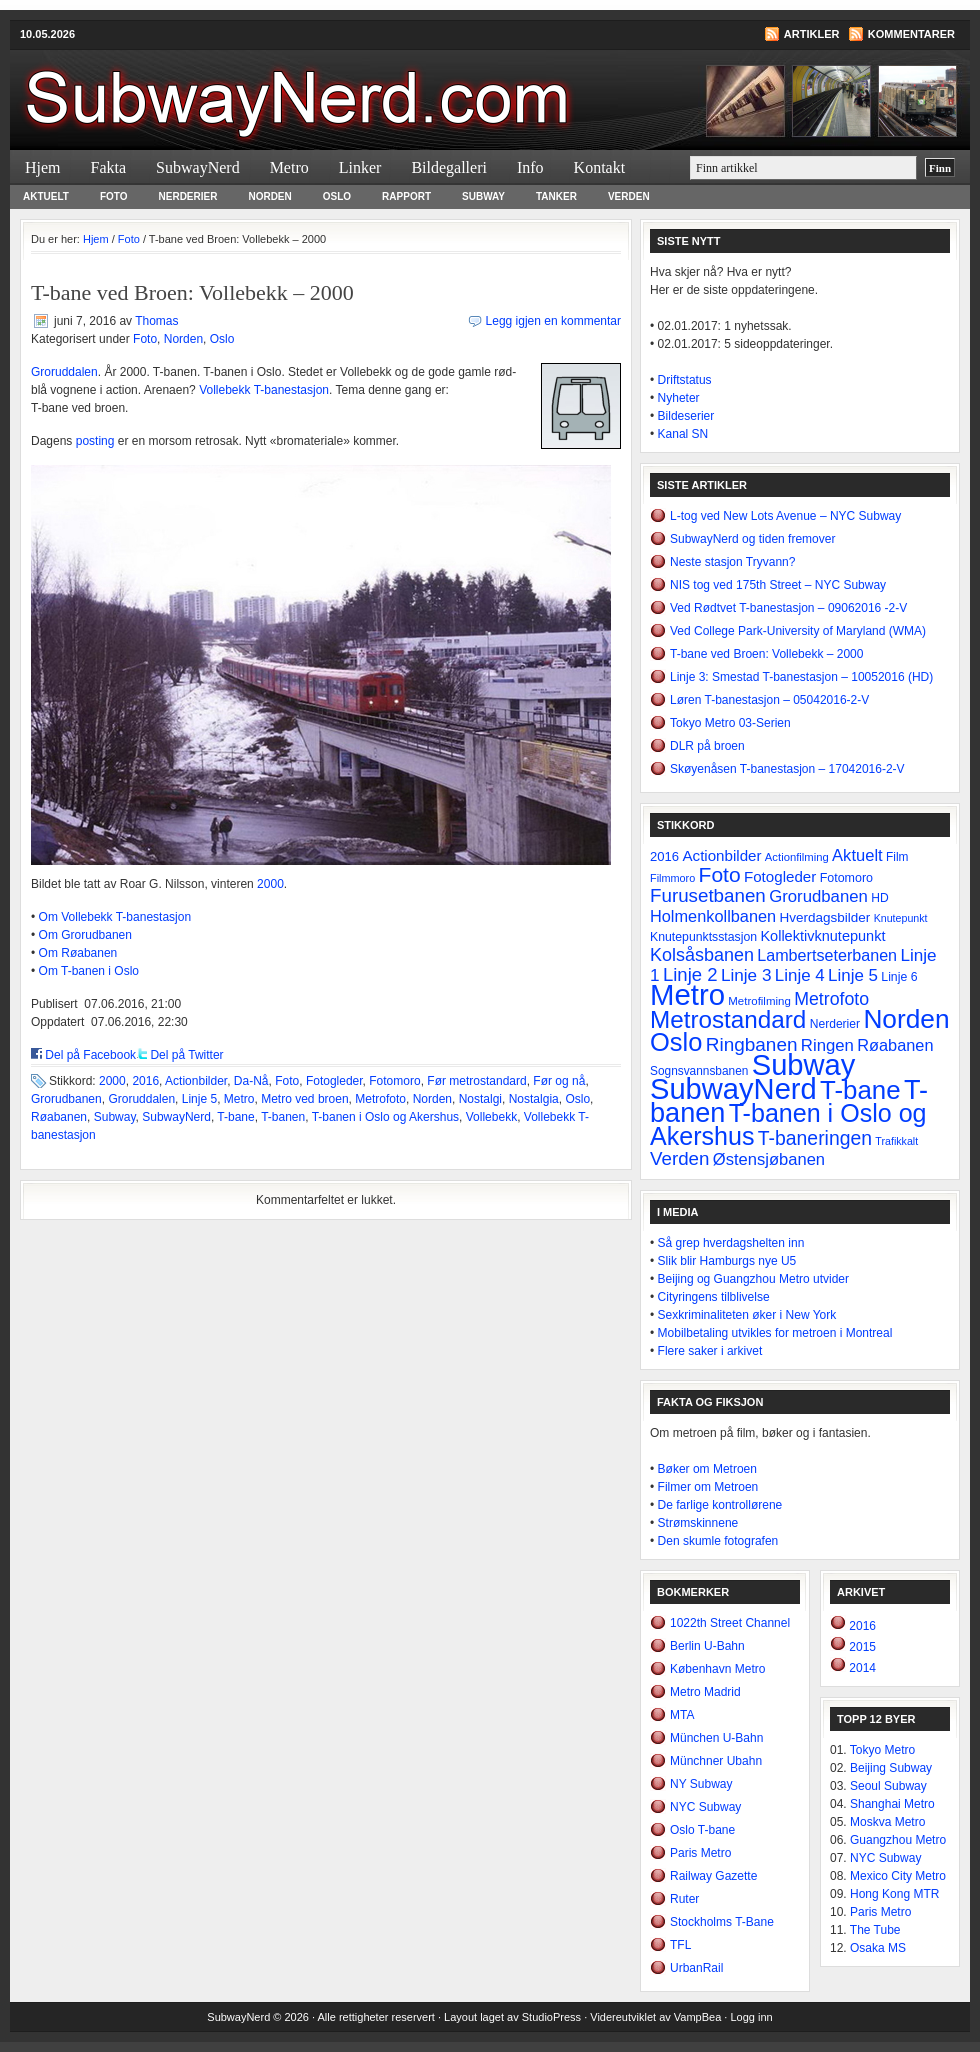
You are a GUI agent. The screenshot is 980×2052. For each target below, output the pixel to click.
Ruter (684, 1899)
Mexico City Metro (898, 1876)
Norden (269, 196)
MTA (682, 1715)
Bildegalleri (449, 167)
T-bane (235, 1117)
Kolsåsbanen (702, 955)
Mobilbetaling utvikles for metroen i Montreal (775, 1333)
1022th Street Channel (730, 1623)
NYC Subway (705, 1807)
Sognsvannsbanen (699, 1071)
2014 (861, 1668)
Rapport (406, 196)
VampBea (698, 2017)
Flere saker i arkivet (710, 1351)
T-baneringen (815, 1138)
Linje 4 (800, 975)
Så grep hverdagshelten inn (731, 1243)
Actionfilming (797, 857)
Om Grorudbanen (85, 935)
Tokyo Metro (882, 1750)
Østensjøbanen (769, 1159)
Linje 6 (899, 977)
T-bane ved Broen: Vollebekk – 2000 (766, 654)
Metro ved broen (304, 1099)
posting (95, 441)
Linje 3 (746, 975)
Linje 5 (199, 1099)
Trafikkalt (896, 1141)
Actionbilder (196, 1081)
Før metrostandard (476, 1081)
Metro (289, 167)
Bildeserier (686, 416)
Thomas (156, 321)
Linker (360, 167)
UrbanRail (696, 1968)
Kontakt (600, 167)
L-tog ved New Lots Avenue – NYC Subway (785, 516)
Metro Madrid (705, 1692)
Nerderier (188, 196)
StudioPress (551, 2017)
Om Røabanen (78, 953)
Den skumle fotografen (718, 1541)
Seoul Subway (888, 1786)
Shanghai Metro (892, 1804)
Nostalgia (534, 1099)
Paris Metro (700, 1853)
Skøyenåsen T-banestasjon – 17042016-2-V (787, 769)
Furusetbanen (708, 895)
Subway (483, 196)
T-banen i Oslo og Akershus (385, 1117)
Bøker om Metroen (707, 1469)
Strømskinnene (698, 1523)
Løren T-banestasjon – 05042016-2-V (769, 700)
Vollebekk (491, 1117)
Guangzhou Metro (898, 1840)
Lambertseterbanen (827, 955)
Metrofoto (380, 1099)
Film (897, 857)
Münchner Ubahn (716, 1761)
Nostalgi (480, 1099)
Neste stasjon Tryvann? (732, 562)
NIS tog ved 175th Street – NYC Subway (778, 585)
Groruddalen (64, 372)
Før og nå (559, 1081)
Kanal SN (683, 434)
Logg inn (751, 2017)
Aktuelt (46, 196)
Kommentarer (911, 34)
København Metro (717, 1669)
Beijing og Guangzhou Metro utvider (753, 1279)
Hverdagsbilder (825, 917)
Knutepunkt (901, 918)
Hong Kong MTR (894, 1894)
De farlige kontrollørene (720, 1505)
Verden (629, 196)
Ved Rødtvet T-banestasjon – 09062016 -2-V (788, 608)
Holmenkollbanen (713, 916)
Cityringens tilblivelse (714, 1297)
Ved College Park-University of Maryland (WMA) (798, 631)
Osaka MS (878, 1948)
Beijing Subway (891, 1768)
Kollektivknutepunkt (822, 936)
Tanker (556, 196)
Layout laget (475, 2017)
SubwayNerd (250, 86)
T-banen (283, 1117)
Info (530, 167)
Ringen (827, 1045)
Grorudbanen (66, 1099)
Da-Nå (251, 1081)
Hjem (43, 167)
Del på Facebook (90, 1055)
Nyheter (679, 398)
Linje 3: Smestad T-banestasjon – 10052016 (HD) (801, 677)
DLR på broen (707, 746)
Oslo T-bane (702, 1830)
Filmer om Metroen (708, 1487)
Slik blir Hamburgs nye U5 (727, 1261)
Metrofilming (759, 1001)
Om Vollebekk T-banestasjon (115, 917)
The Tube (875, 1930)
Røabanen (59, 1117)
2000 (270, 884)
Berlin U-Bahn (707, 1646)
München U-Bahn (716, 1738)
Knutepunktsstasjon (703, 937)
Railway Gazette (713, 1876)
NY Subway (701, 1784)
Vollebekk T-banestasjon (264, 390)
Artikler (812, 34)
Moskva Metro (887, 1822)
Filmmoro (672, 878)
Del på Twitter (186, 1055)
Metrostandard (728, 1019)
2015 (861, 1647)
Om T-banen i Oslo (89, 971)
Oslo (337, 196)
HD (879, 898)
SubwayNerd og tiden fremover (752, 539)
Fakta (109, 167)
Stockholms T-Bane (722, 1922)
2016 (145, 1081)
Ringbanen (752, 1044)
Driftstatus (685, 380)
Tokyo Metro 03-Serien (730, 723)
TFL (680, 1945)
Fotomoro (394, 1081)
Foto (114, 196)
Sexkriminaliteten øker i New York (747, 1315)
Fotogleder (334, 1081)
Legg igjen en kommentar (553, 321)
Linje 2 (690, 974)
